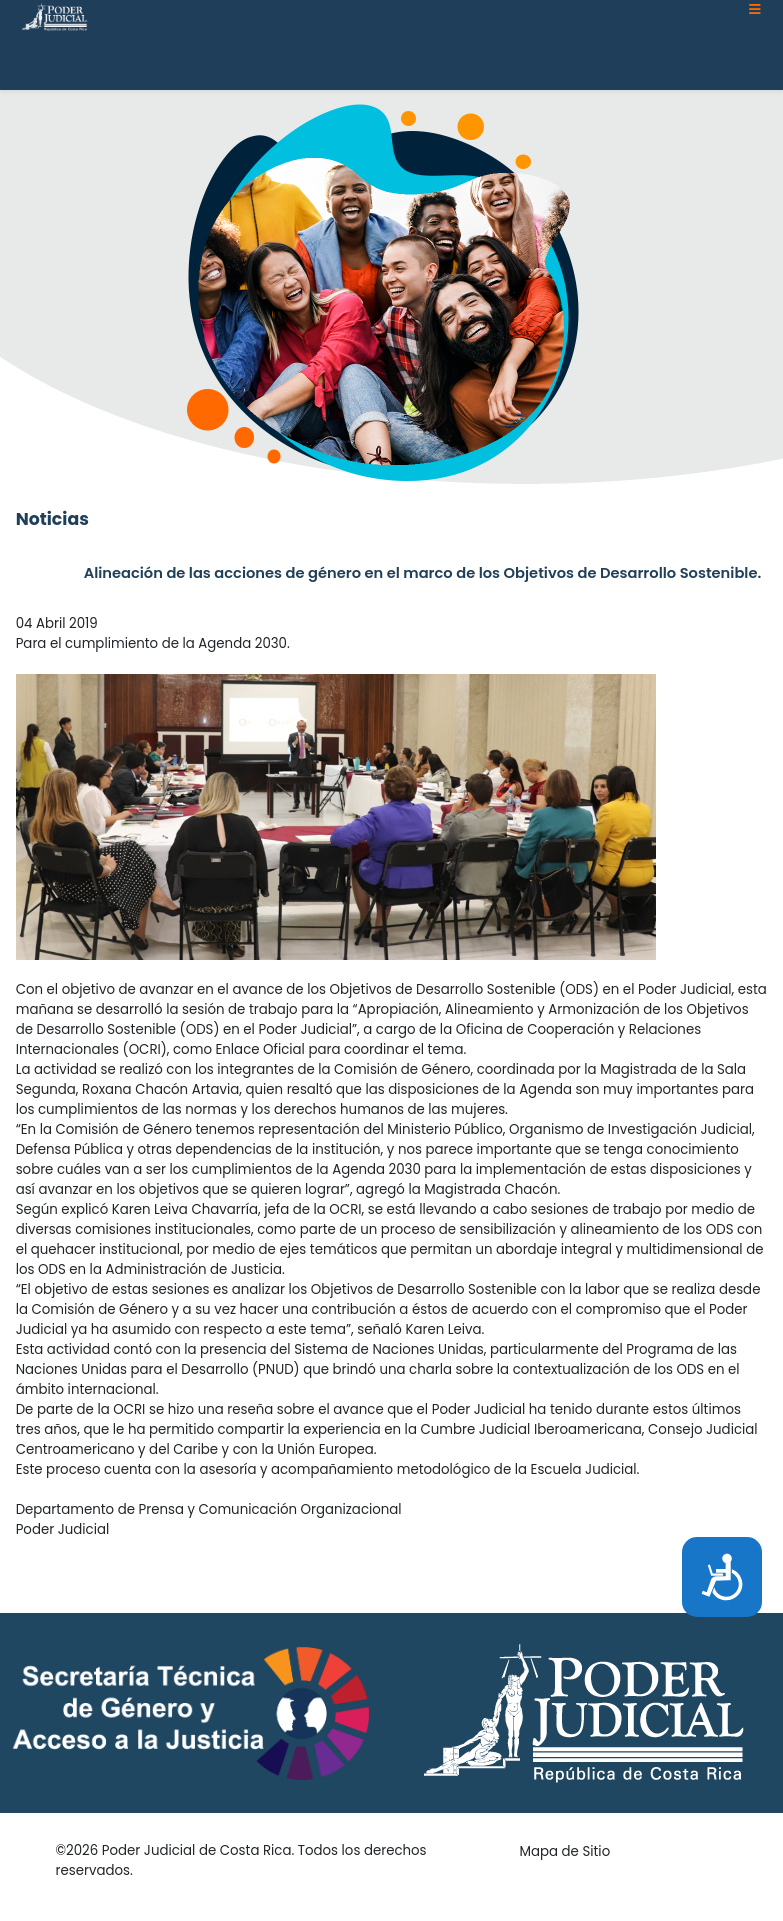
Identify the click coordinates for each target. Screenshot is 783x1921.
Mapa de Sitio (565, 1851)
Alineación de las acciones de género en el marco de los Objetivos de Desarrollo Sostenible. (423, 573)
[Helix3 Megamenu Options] (755, 10)
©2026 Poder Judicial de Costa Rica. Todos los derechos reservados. (241, 1860)
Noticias (52, 519)
